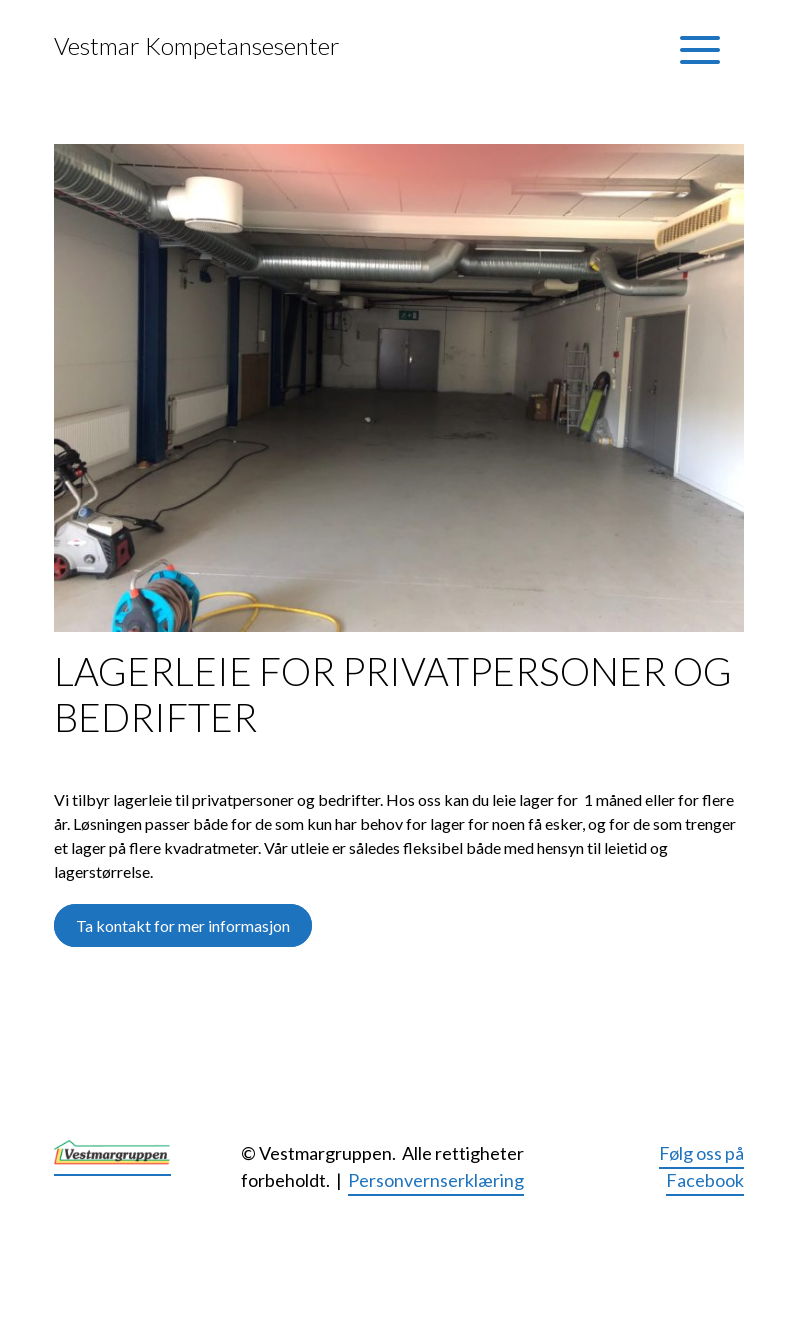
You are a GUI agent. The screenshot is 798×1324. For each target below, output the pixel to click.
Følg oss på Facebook (701, 1166)
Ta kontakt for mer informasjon (183, 925)
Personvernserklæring (436, 1180)
